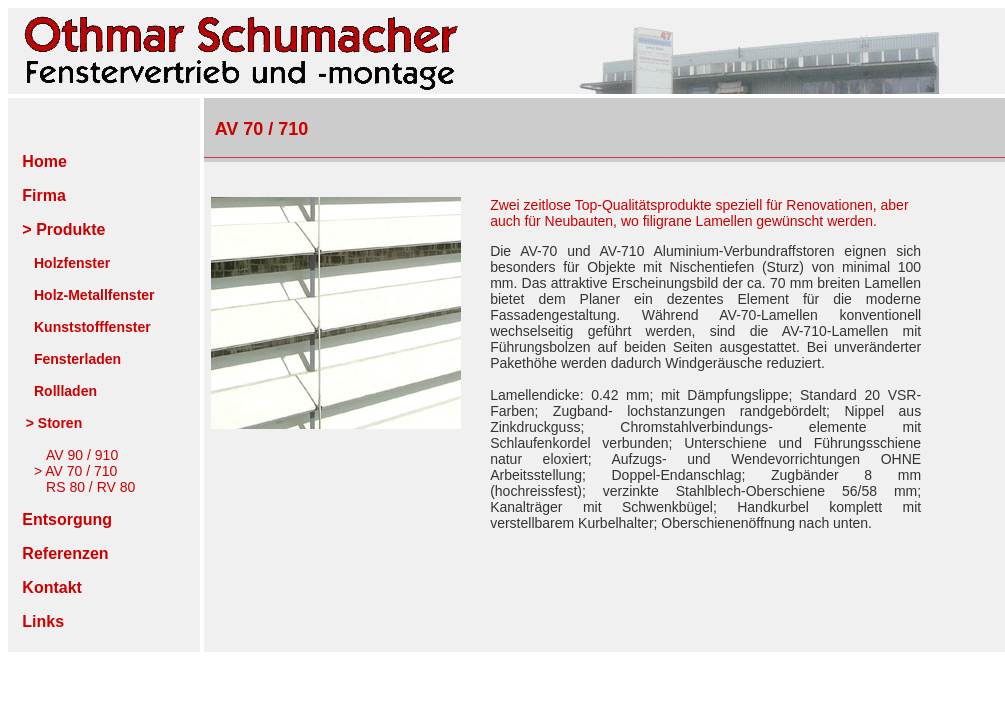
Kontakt (52, 587)
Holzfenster (72, 263)
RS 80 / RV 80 (90, 487)
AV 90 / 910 (82, 455)
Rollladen (65, 391)
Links (43, 621)
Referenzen (65, 553)
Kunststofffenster (92, 327)
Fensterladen (77, 359)
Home (40, 161)
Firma (44, 195)
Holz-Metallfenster (94, 295)
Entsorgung (67, 519)
